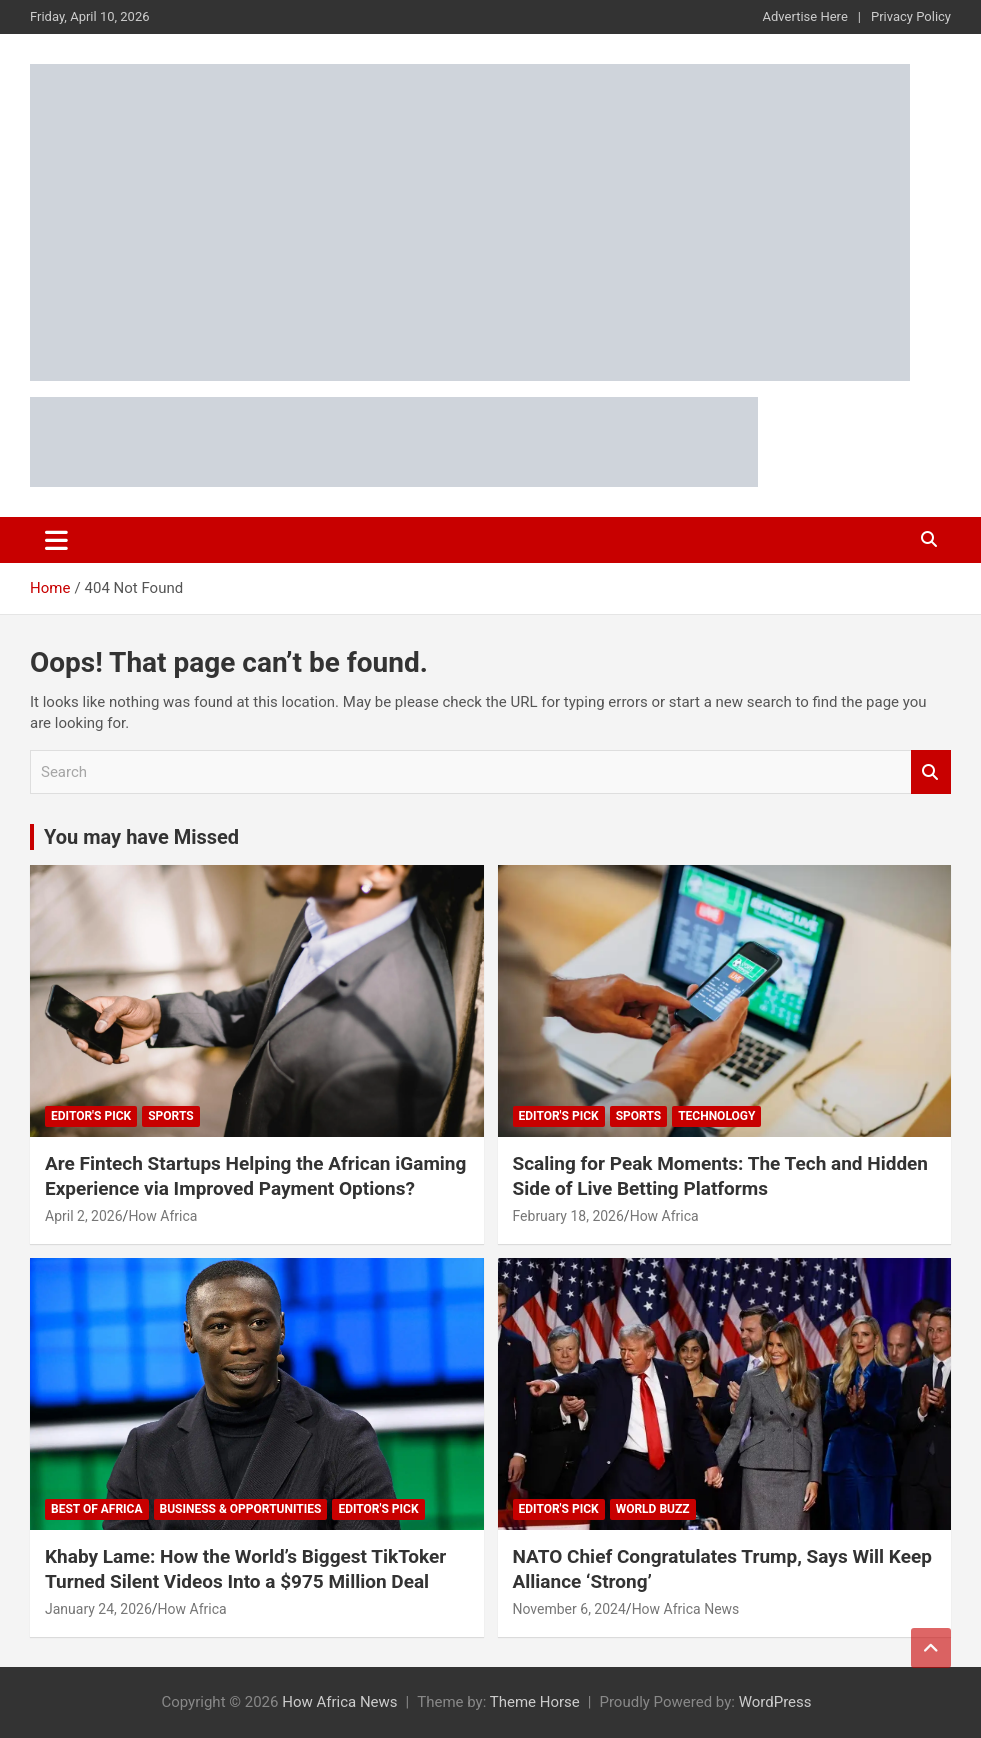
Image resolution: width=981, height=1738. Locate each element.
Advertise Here (805, 16)
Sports (170, 1116)
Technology (716, 1116)
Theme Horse (535, 1702)
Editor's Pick (91, 1116)
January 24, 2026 (98, 1609)
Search (931, 772)
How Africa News (686, 1609)
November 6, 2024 (569, 1609)
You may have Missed (141, 837)
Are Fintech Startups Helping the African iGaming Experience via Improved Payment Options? (255, 1176)
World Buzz (653, 1509)
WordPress (775, 1702)
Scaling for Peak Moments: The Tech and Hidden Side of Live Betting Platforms (721, 1176)
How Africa (162, 1216)
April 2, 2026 (84, 1216)
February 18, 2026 (568, 1216)
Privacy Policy (911, 16)
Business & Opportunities (241, 1509)
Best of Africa (97, 1509)
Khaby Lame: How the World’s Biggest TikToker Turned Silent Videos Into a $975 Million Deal (245, 1569)
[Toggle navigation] (56, 540)
